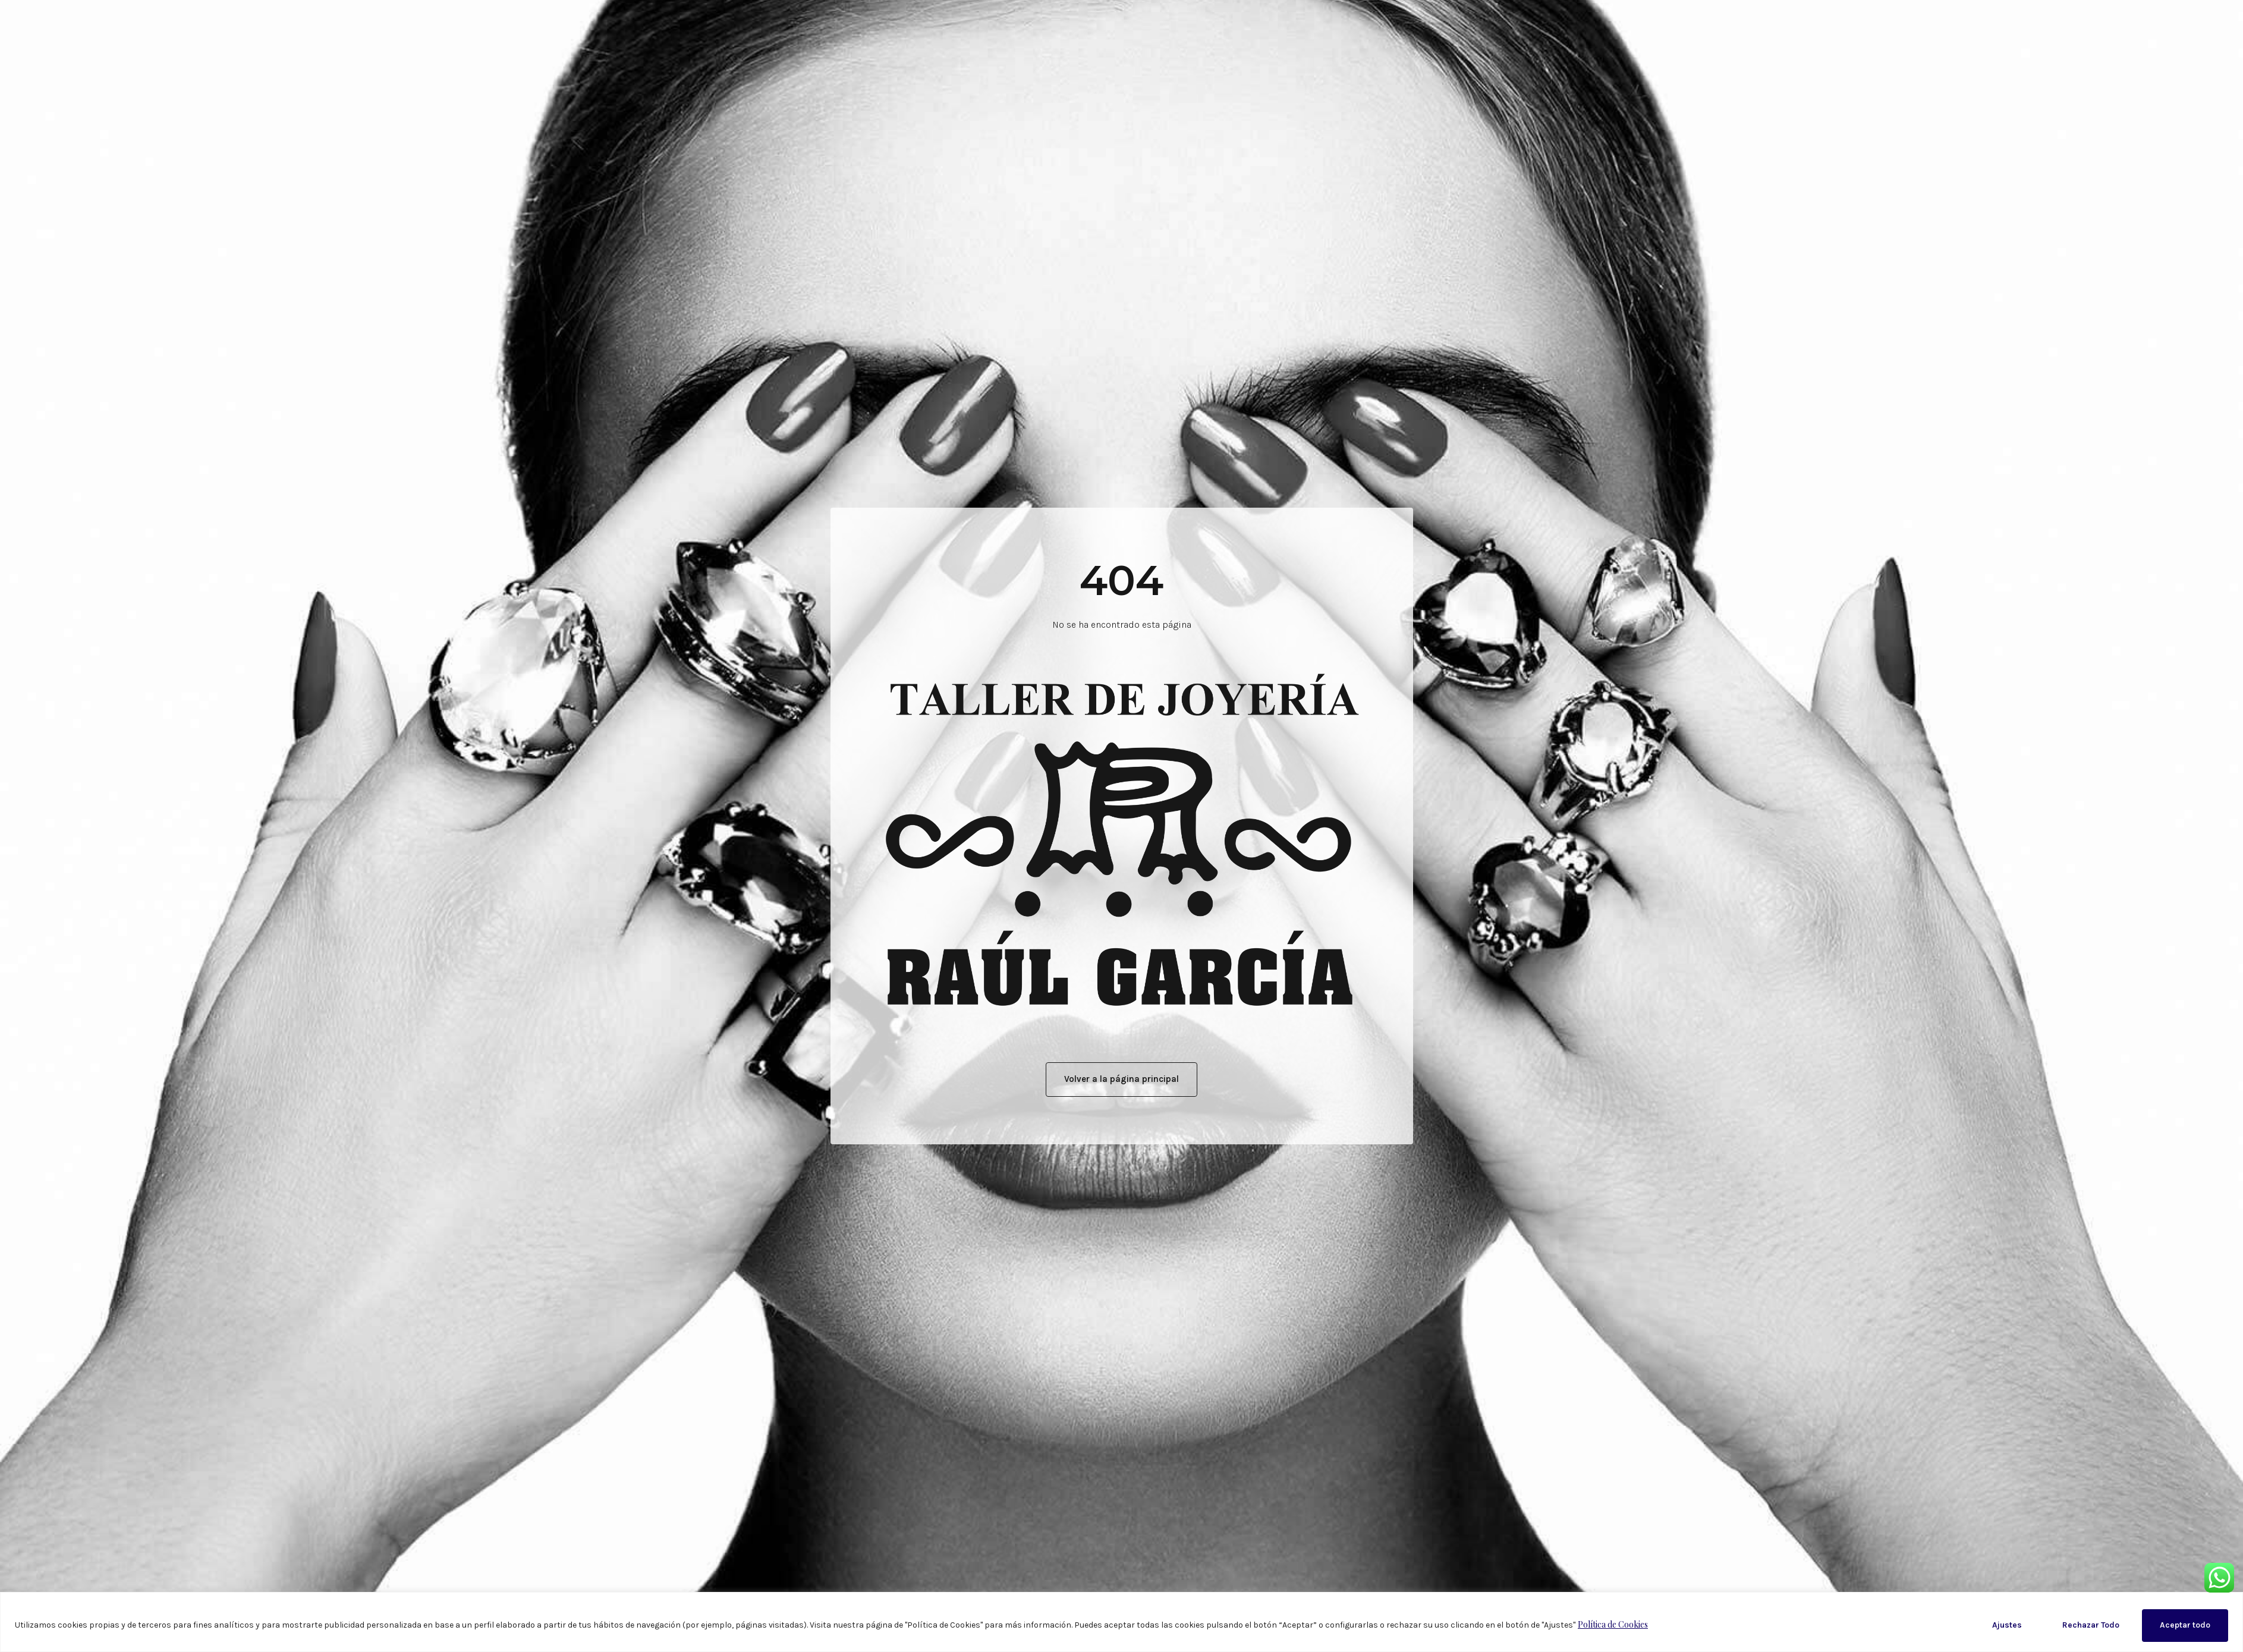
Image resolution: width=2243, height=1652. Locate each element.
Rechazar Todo (2090, 1625)
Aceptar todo (2185, 1625)
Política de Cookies (1613, 1624)
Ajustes (2007, 1625)
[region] (1121, 1622)
